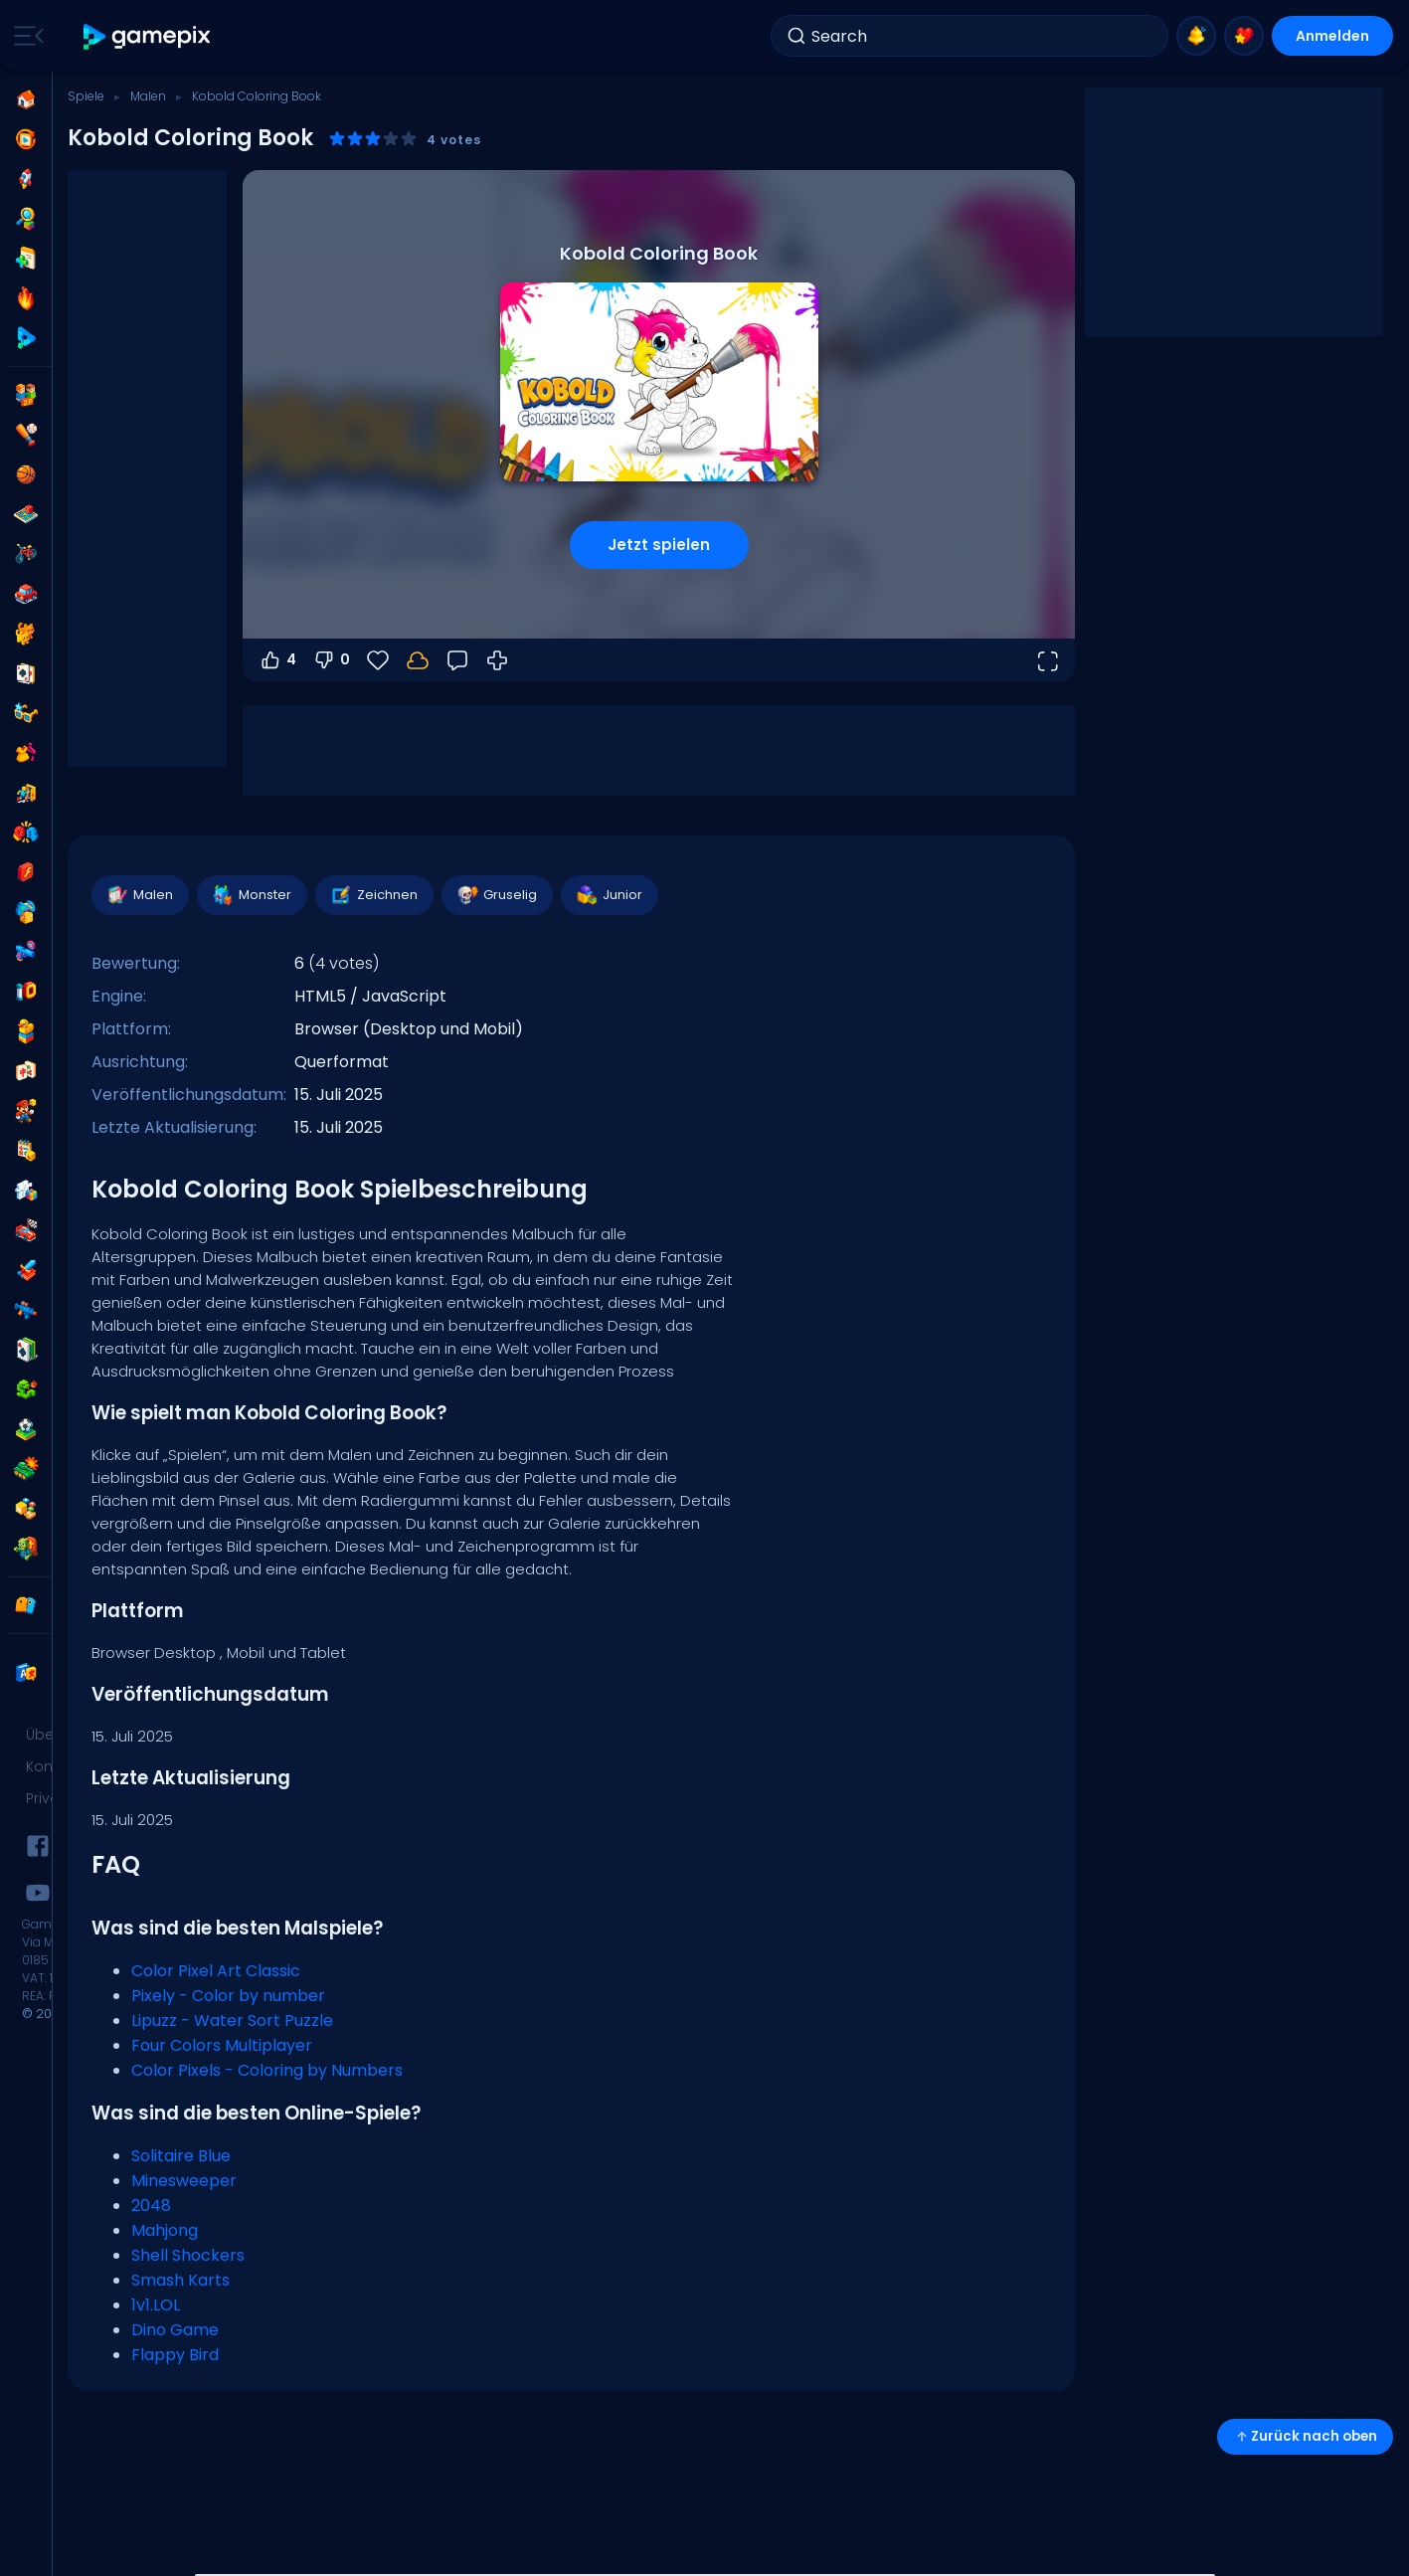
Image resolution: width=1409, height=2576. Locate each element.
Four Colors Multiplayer (221, 2045)
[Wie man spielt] (497, 660)
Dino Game (175, 2329)
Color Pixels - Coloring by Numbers (267, 2070)
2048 (151, 2205)
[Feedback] (457, 660)
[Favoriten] (378, 660)
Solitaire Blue (181, 2155)
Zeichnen (373, 895)
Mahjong (164, 2230)
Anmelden (1332, 36)
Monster (251, 895)
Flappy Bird (175, 2354)
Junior (608, 895)
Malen (148, 96)
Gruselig (496, 895)
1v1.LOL (155, 2305)
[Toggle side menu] (25, 36)
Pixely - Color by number (228, 1995)
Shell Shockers (188, 2255)
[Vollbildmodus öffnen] (1047, 660)
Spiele (86, 96)
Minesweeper (184, 2180)
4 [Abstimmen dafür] (277, 660)
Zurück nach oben (1305, 2436)
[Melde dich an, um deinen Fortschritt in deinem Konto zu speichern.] (418, 660)
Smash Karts (180, 2280)
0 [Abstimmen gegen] (331, 660)
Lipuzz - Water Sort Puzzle (232, 2020)
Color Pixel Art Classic (215, 1970)
